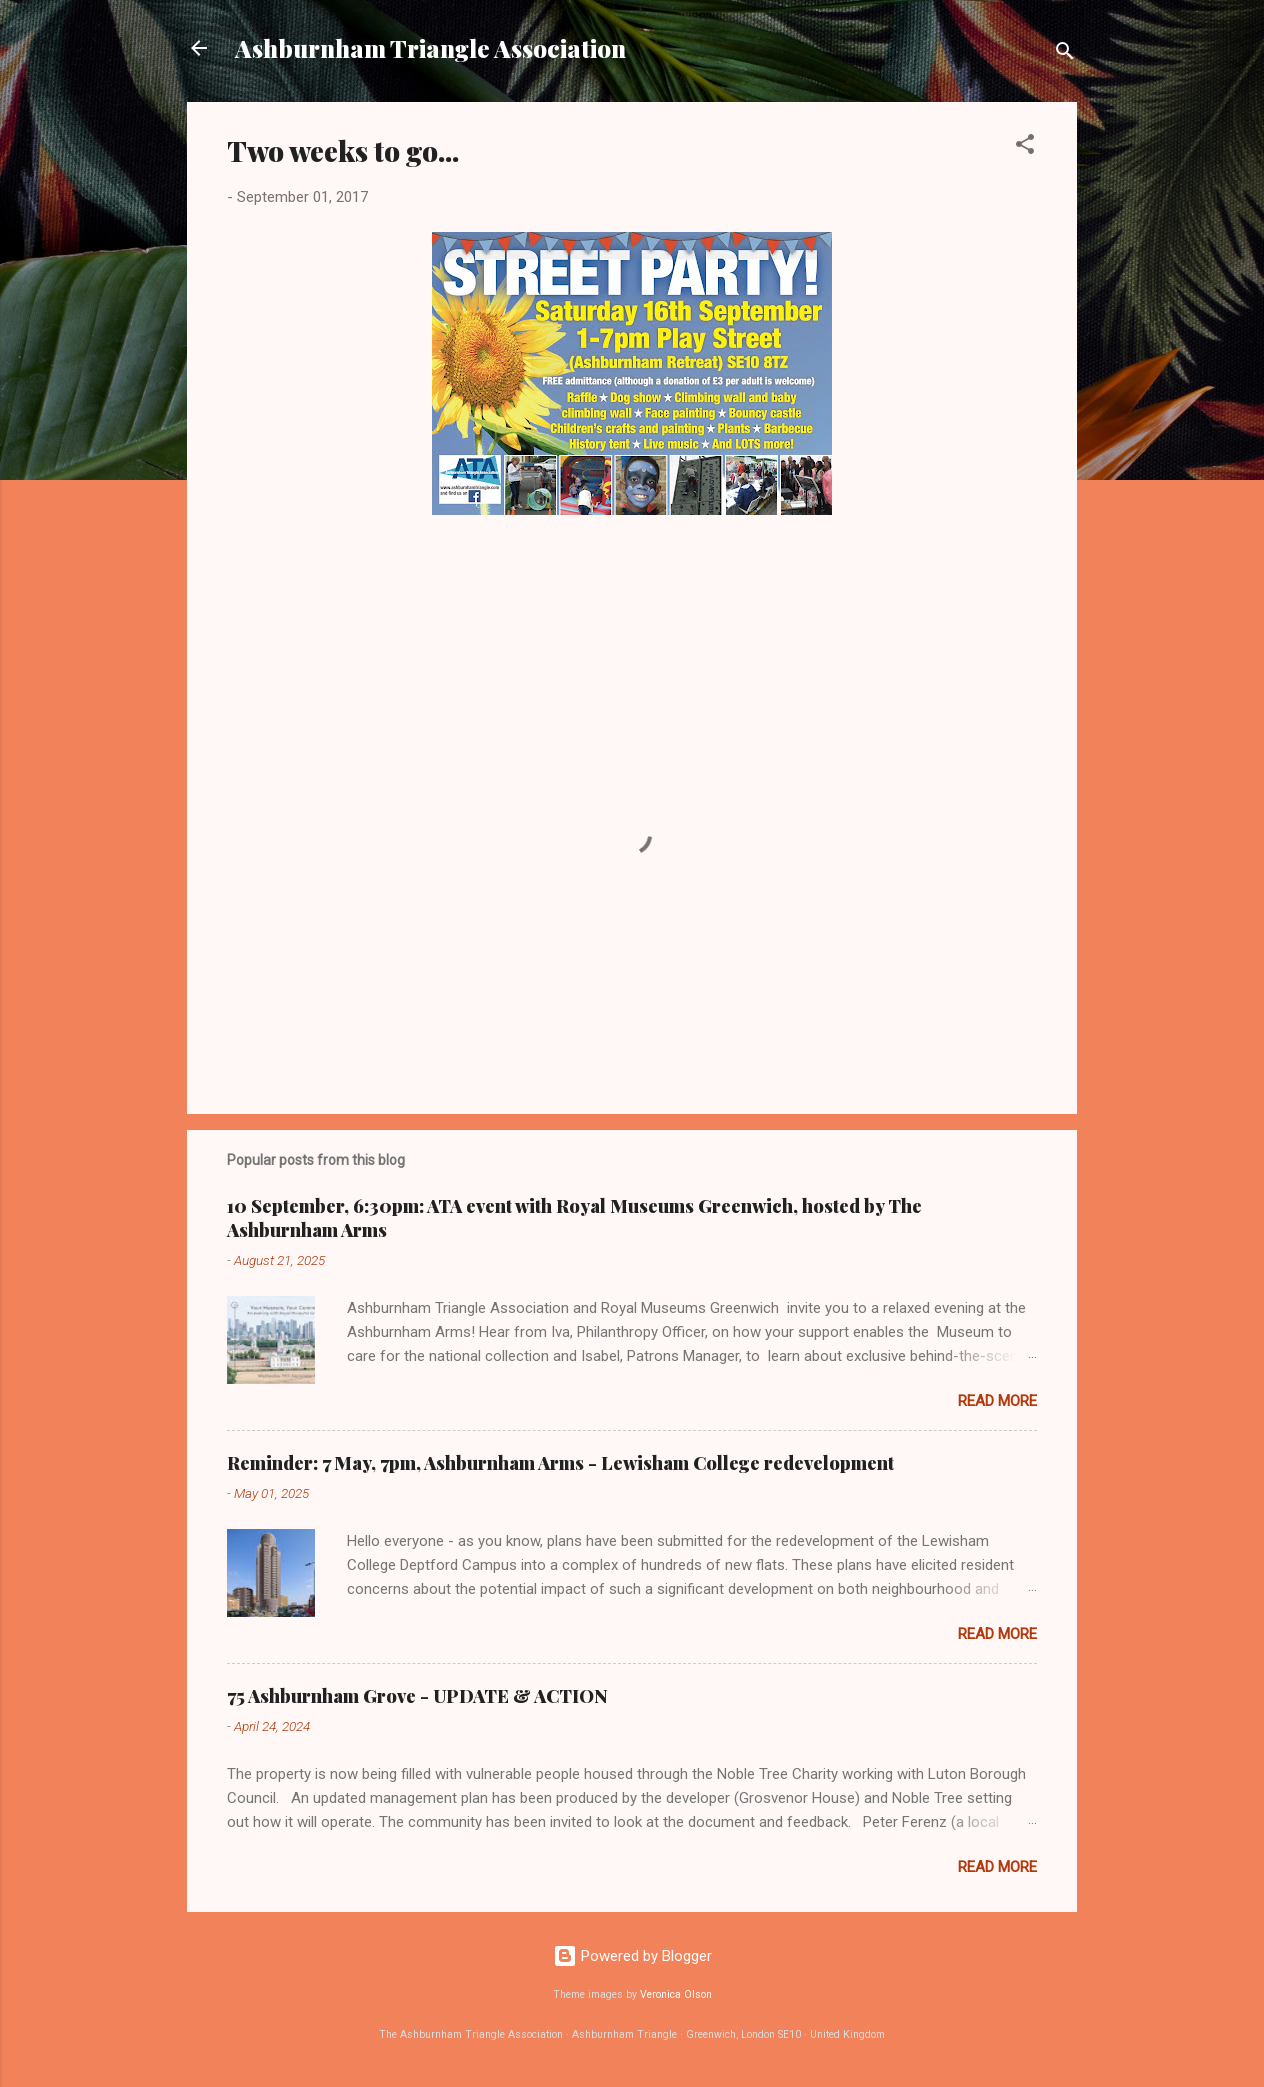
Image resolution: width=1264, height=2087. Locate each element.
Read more (997, 1401)
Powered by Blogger (632, 1956)
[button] (1025, 147)
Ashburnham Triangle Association (430, 48)
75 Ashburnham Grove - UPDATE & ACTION (417, 1696)
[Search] (1065, 54)
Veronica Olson (676, 1994)
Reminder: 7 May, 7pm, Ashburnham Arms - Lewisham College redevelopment (560, 1463)
